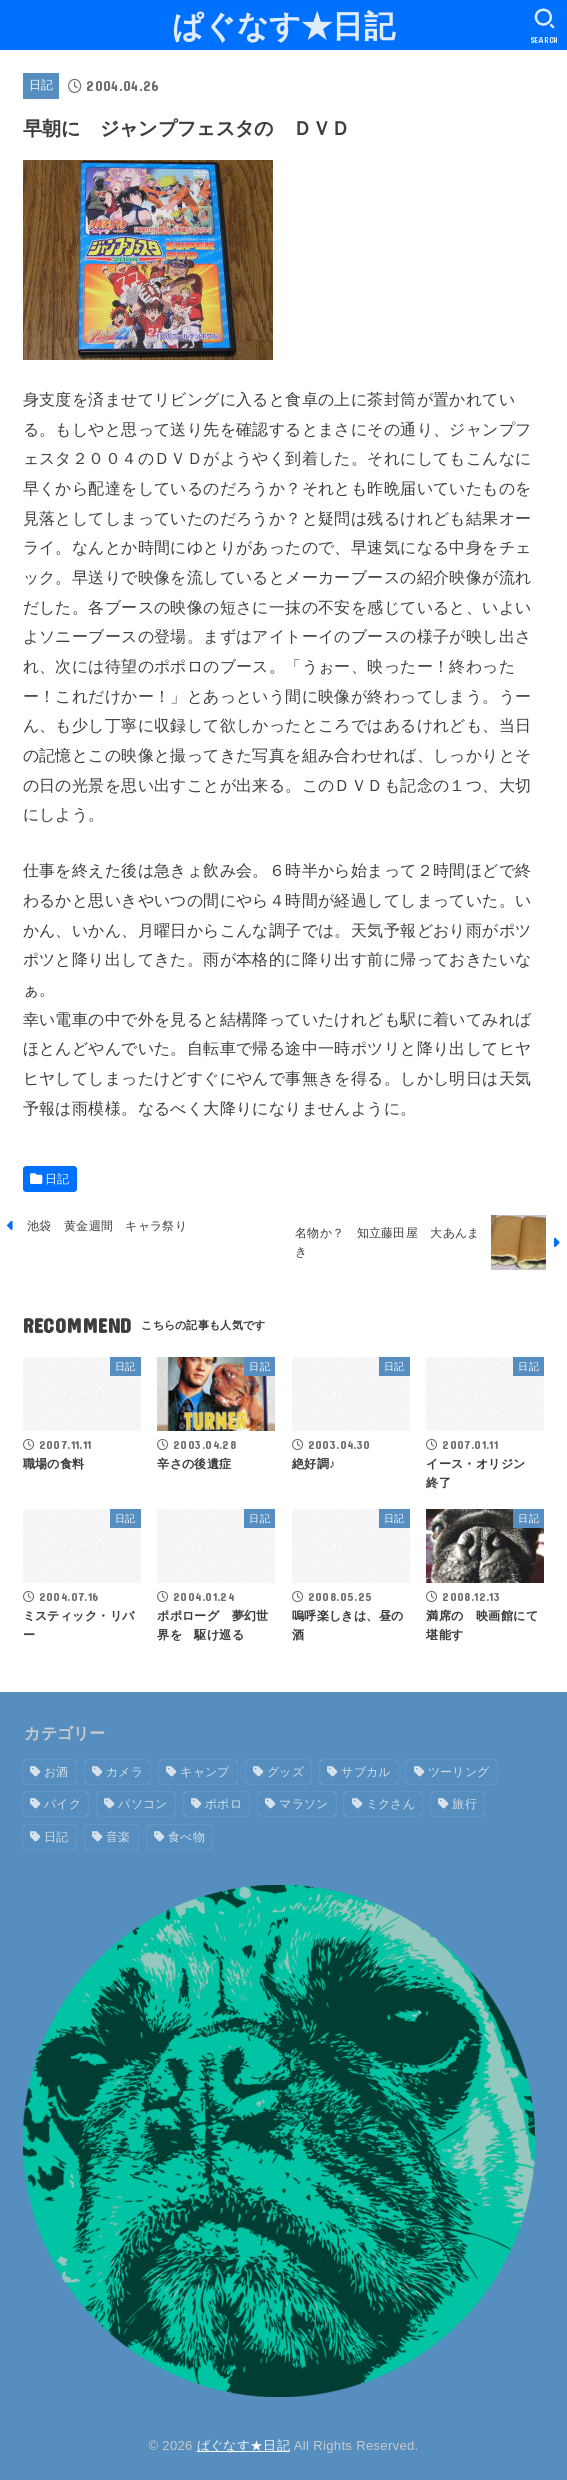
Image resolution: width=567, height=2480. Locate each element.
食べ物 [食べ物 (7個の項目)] (186, 1837)
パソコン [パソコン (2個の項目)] (142, 1804)
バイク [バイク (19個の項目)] (62, 1804)
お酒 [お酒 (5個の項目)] (56, 1772)
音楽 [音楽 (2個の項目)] (118, 1837)
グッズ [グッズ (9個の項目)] (285, 1772)
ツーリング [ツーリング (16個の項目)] (459, 1772)
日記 (41, 85)
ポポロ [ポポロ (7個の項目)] (223, 1804)
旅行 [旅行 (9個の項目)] (464, 1804)
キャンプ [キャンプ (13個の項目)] (204, 1772)
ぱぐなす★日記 (283, 24)
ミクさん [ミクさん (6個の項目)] (390, 1804)
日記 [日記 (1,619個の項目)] (56, 1837)
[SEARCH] (544, 26)
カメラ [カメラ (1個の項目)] (124, 1772)
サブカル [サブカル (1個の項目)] (365, 1772)
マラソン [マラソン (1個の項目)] (303, 1804)
